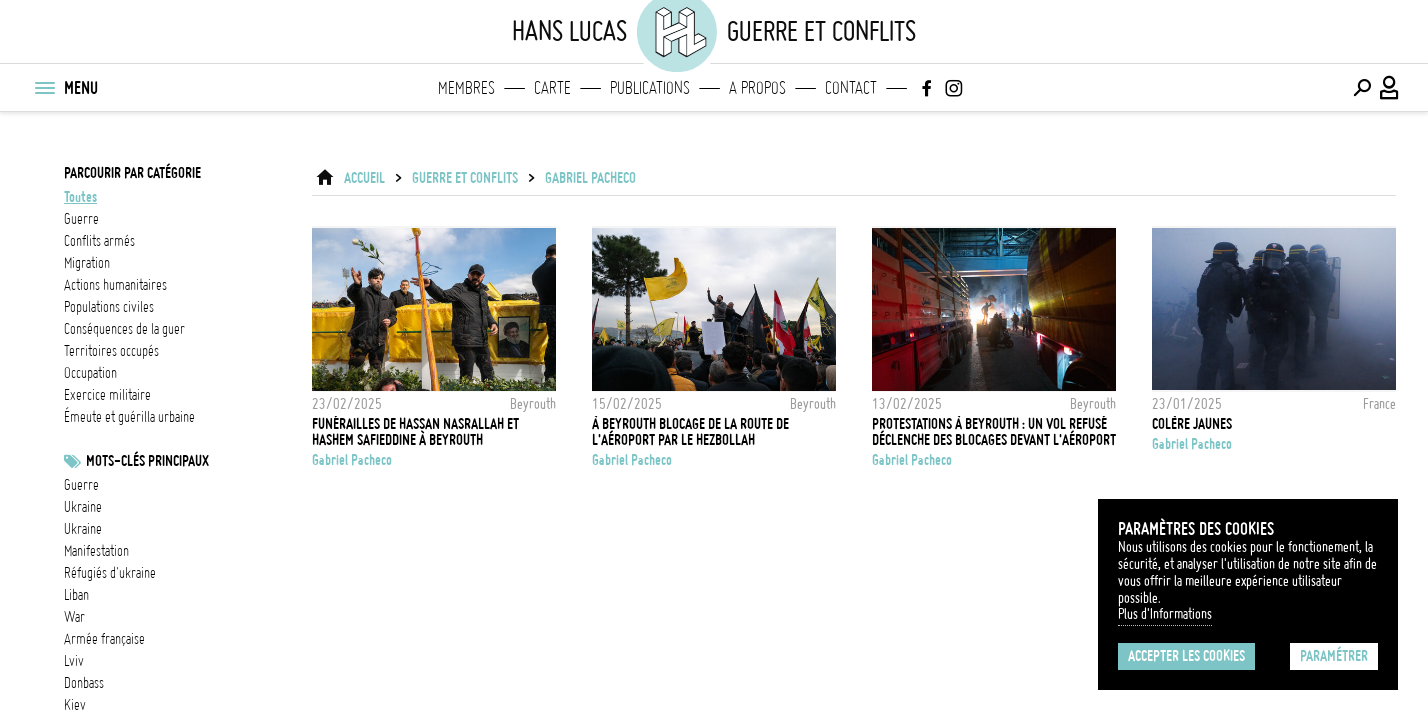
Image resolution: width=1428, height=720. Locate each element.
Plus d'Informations (1165, 614)
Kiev (75, 705)
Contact (851, 88)
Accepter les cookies (1186, 656)
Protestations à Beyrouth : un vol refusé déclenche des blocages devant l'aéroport (994, 432)
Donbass (84, 683)
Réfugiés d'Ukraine (110, 573)
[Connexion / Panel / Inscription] (1390, 88)
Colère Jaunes (1192, 424)
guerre (81, 219)
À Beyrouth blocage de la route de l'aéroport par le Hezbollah (690, 432)
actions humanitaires (115, 285)
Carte (552, 88)
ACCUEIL (364, 178)
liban (76, 595)
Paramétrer (1334, 656)
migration (87, 263)
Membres (466, 88)
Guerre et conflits (465, 178)
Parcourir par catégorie (132, 173)
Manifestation (96, 551)
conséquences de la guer (124, 329)
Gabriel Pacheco (590, 178)
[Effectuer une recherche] (1362, 88)
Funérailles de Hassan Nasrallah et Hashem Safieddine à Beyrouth (415, 432)
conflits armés (99, 241)
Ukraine (83, 507)
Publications (650, 88)
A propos (757, 88)
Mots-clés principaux (147, 461)
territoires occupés (111, 351)
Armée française (104, 639)
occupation (90, 373)
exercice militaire (107, 395)
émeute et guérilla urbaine (129, 417)
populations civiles (109, 307)
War (74, 617)
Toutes (80, 197)
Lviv (74, 661)
